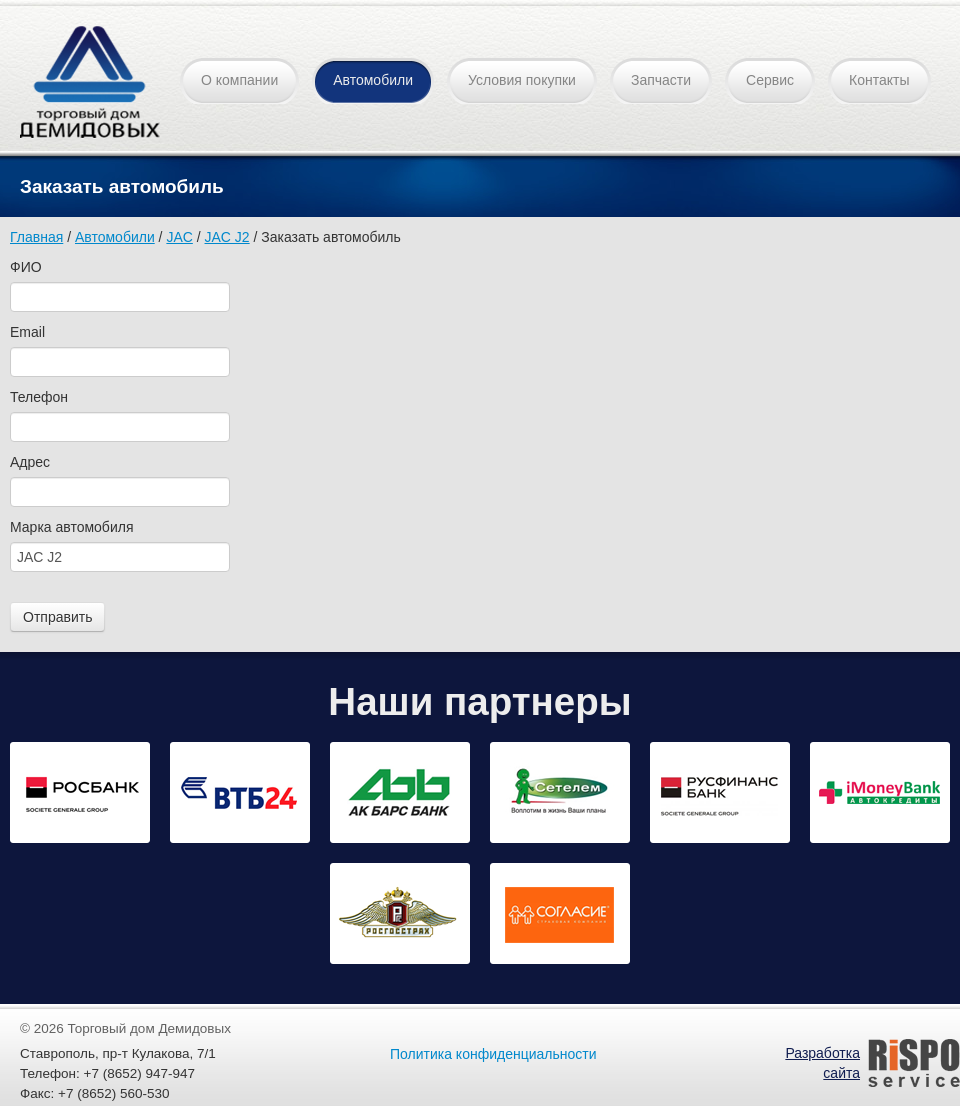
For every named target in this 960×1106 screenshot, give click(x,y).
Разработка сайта (822, 1063)
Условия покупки (522, 80)
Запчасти (661, 80)
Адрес (30, 462)
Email (27, 332)
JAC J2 (227, 237)
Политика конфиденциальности (493, 1054)
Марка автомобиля (71, 527)
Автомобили (373, 80)
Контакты (879, 80)
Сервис (770, 80)
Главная (36, 237)
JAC (179, 237)
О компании (239, 80)
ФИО (26, 267)
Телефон (39, 397)
